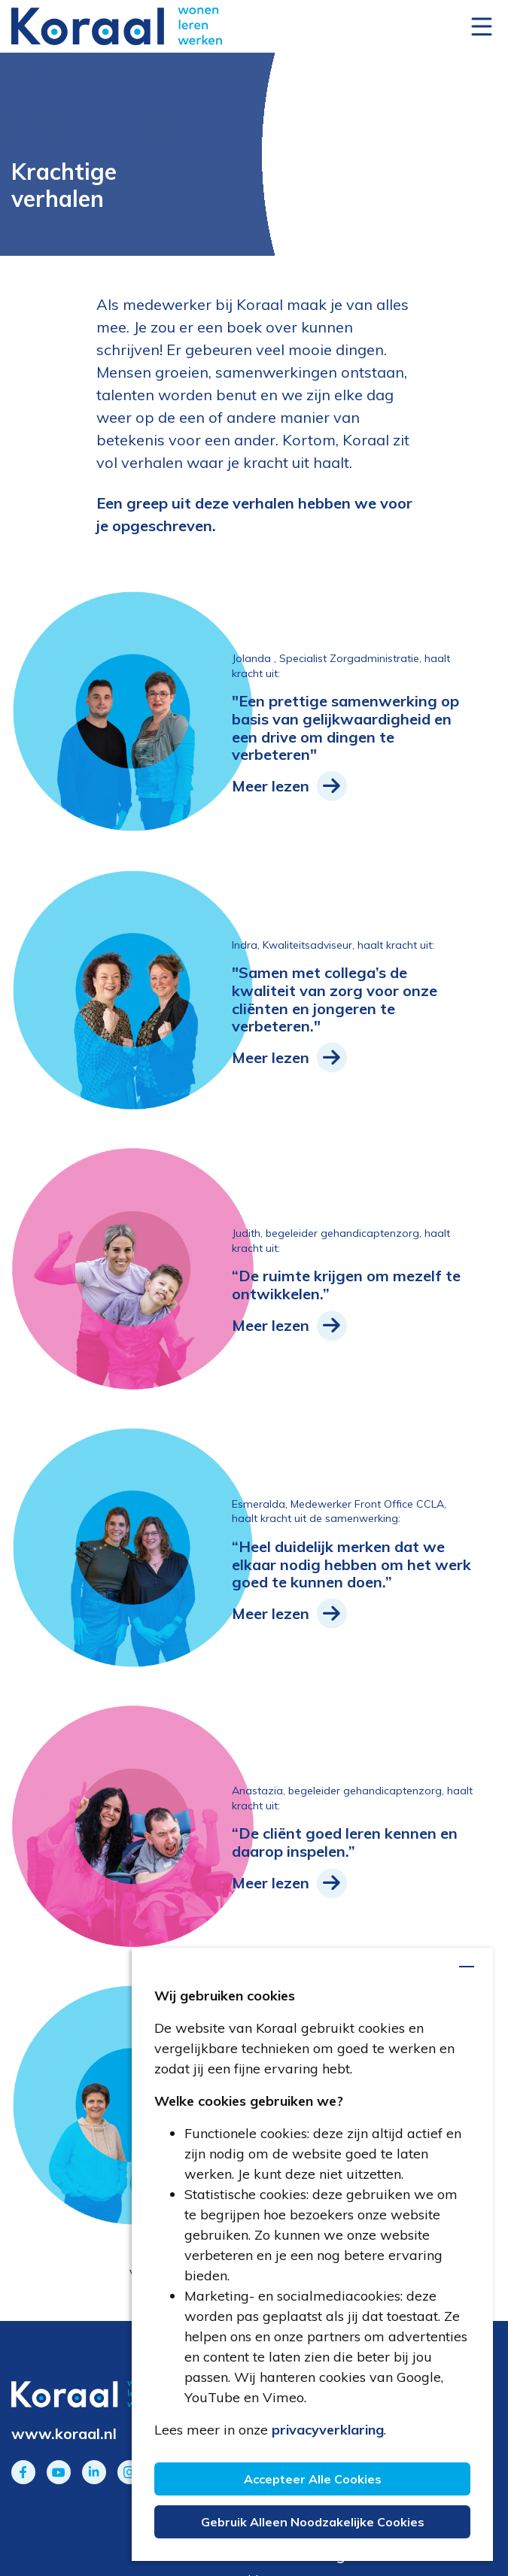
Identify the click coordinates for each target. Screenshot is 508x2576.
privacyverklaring (328, 2432)
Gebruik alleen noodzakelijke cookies (312, 2521)
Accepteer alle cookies (313, 2481)
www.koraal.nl (64, 2433)
